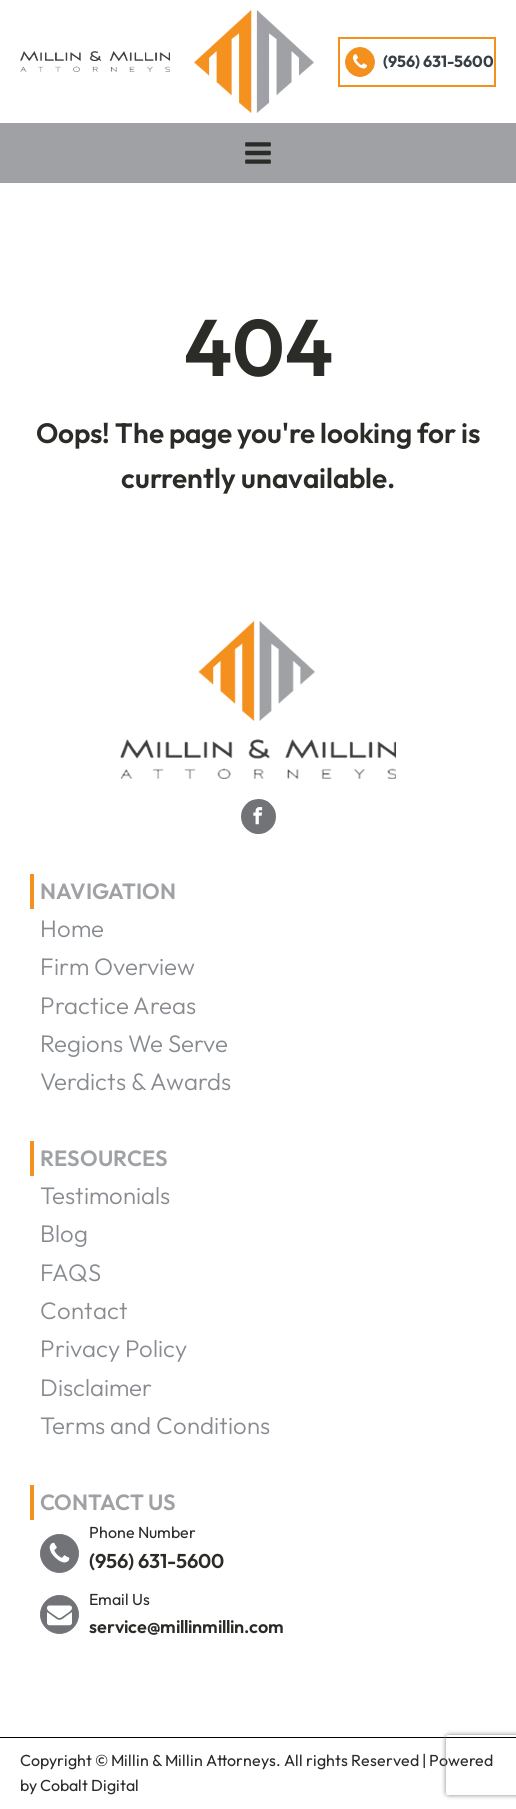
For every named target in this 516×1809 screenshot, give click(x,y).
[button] (417, 62)
